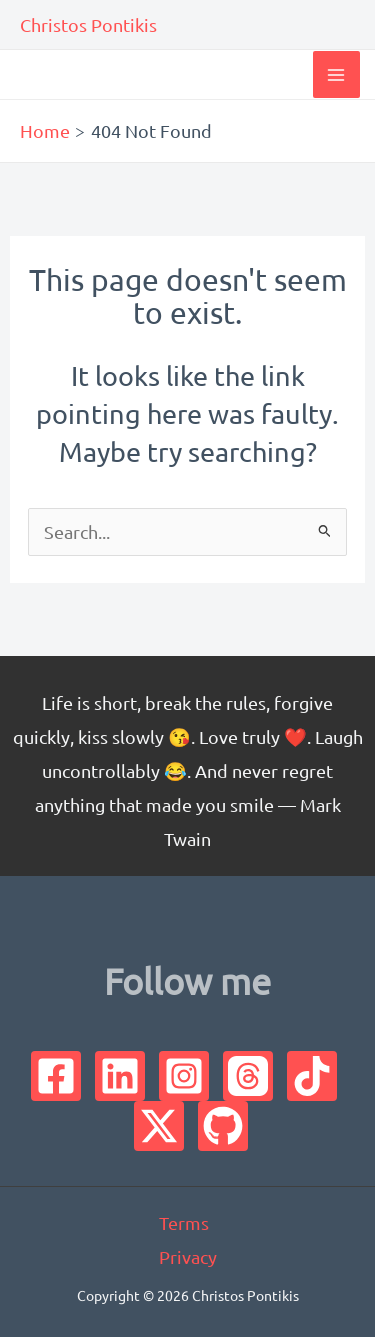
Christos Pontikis (88, 24)
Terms (184, 1222)
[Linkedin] (120, 1076)
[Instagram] (184, 1076)
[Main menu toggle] (336, 74)
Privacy (188, 1256)
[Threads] (248, 1076)
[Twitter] (159, 1126)
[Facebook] (56, 1076)
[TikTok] (312, 1076)
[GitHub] (223, 1126)
